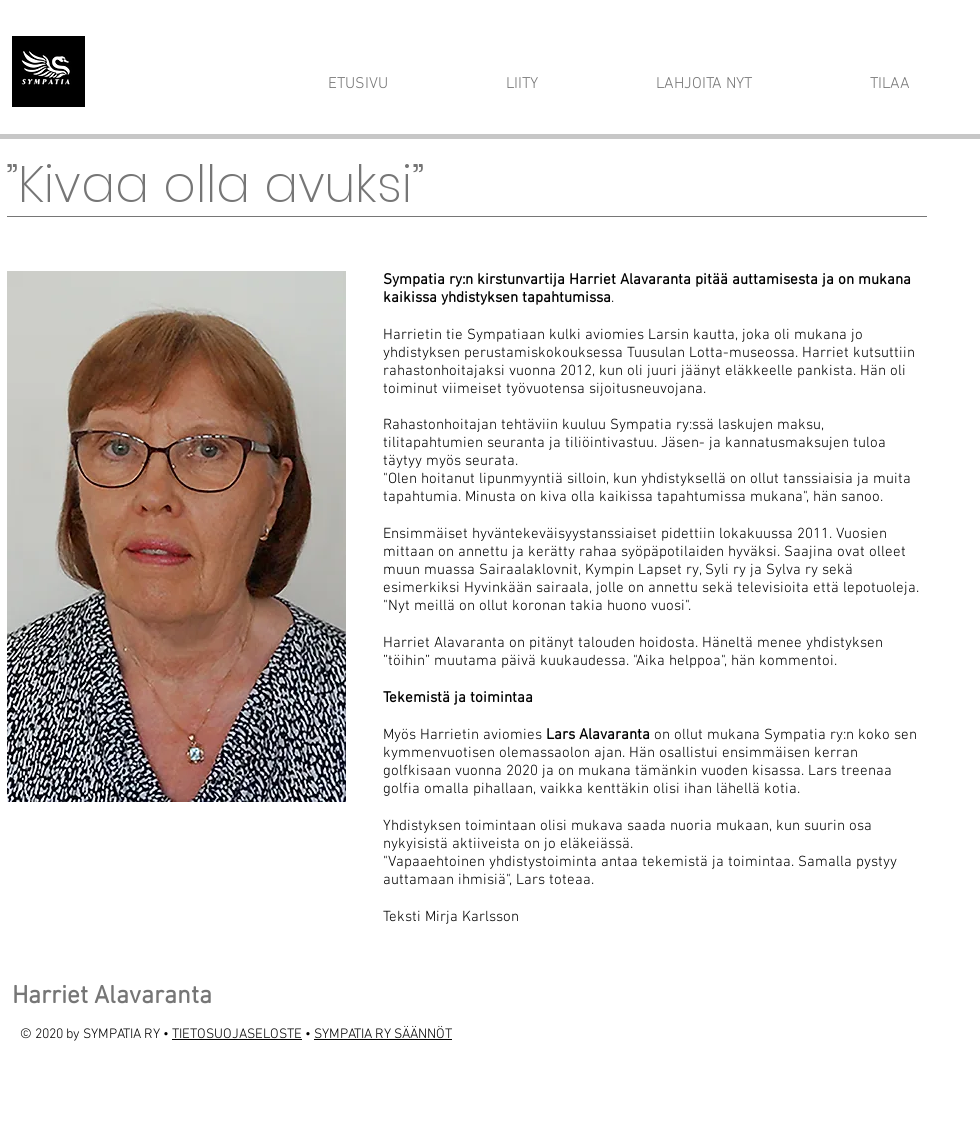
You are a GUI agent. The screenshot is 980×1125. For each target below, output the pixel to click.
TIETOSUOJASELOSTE (237, 1034)
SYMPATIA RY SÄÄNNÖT (383, 1034)
